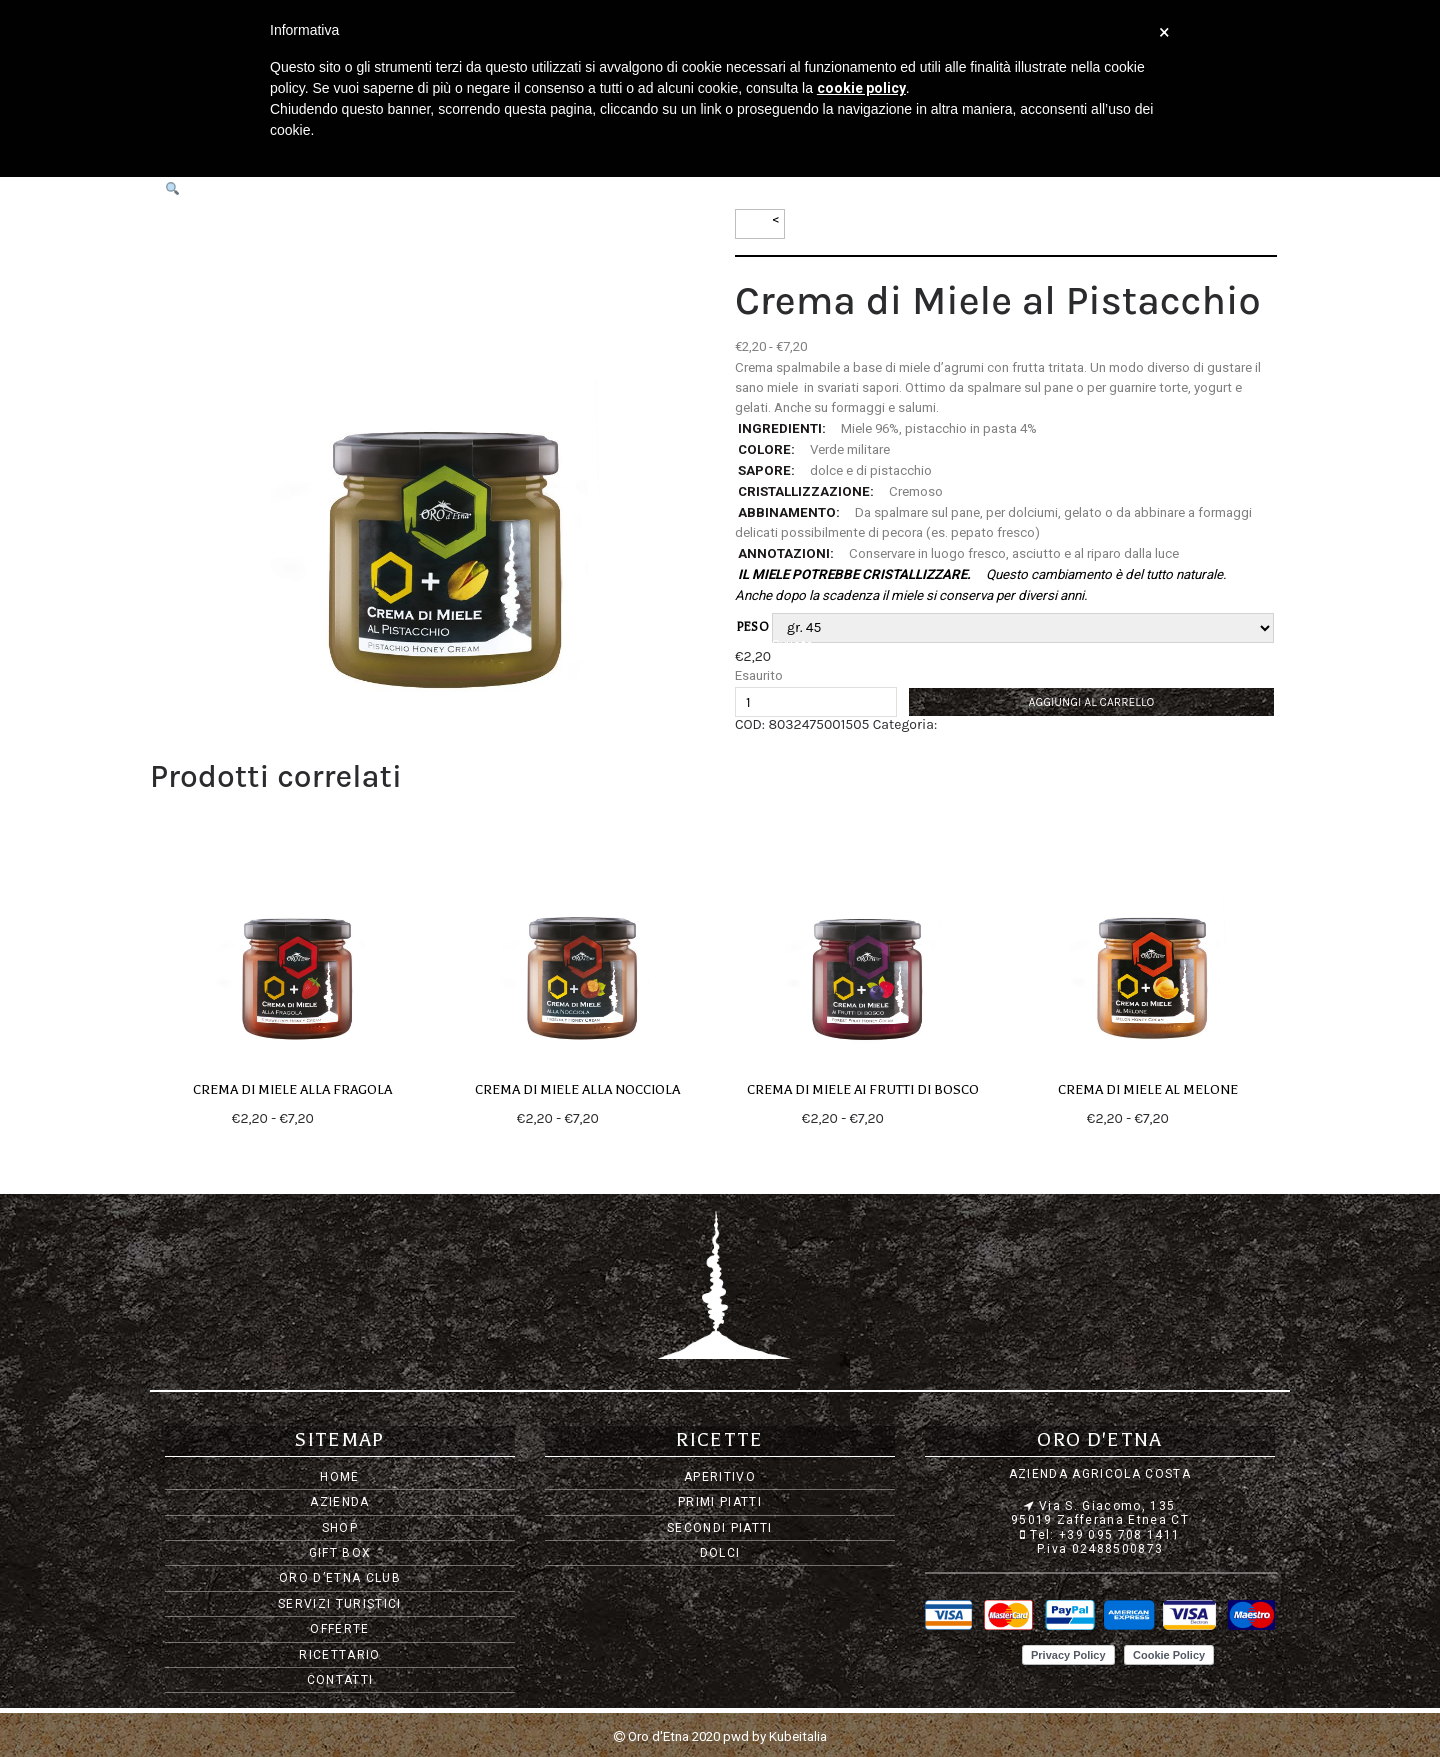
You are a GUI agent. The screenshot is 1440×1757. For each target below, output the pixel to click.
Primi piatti (720, 1502)
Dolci (720, 1553)
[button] (172, 189)
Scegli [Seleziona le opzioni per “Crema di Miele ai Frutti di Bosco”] (905, 1118)
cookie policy (861, 88)
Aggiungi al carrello (1092, 702)
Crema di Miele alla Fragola (292, 1090)
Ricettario (339, 1655)
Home (339, 1477)
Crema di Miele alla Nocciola (578, 1090)
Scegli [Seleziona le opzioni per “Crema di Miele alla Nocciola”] (620, 1118)
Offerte (339, 1629)
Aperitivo (720, 1477)
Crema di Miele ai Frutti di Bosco (862, 1090)
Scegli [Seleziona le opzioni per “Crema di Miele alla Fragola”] (335, 1118)
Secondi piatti (720, 1528)
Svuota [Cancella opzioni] (792, 644)
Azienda (339, 1502)
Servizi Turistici (340, 1604)
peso (753, 627)
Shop (340, 1528)
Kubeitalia (798, 1736)
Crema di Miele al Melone (1148, 1090)
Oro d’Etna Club (340, 1578)
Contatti (340, 1680)
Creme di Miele (984, 724)
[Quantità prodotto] (816, 702)
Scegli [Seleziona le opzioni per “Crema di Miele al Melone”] (1190, 1118)
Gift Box (340, 1553)
